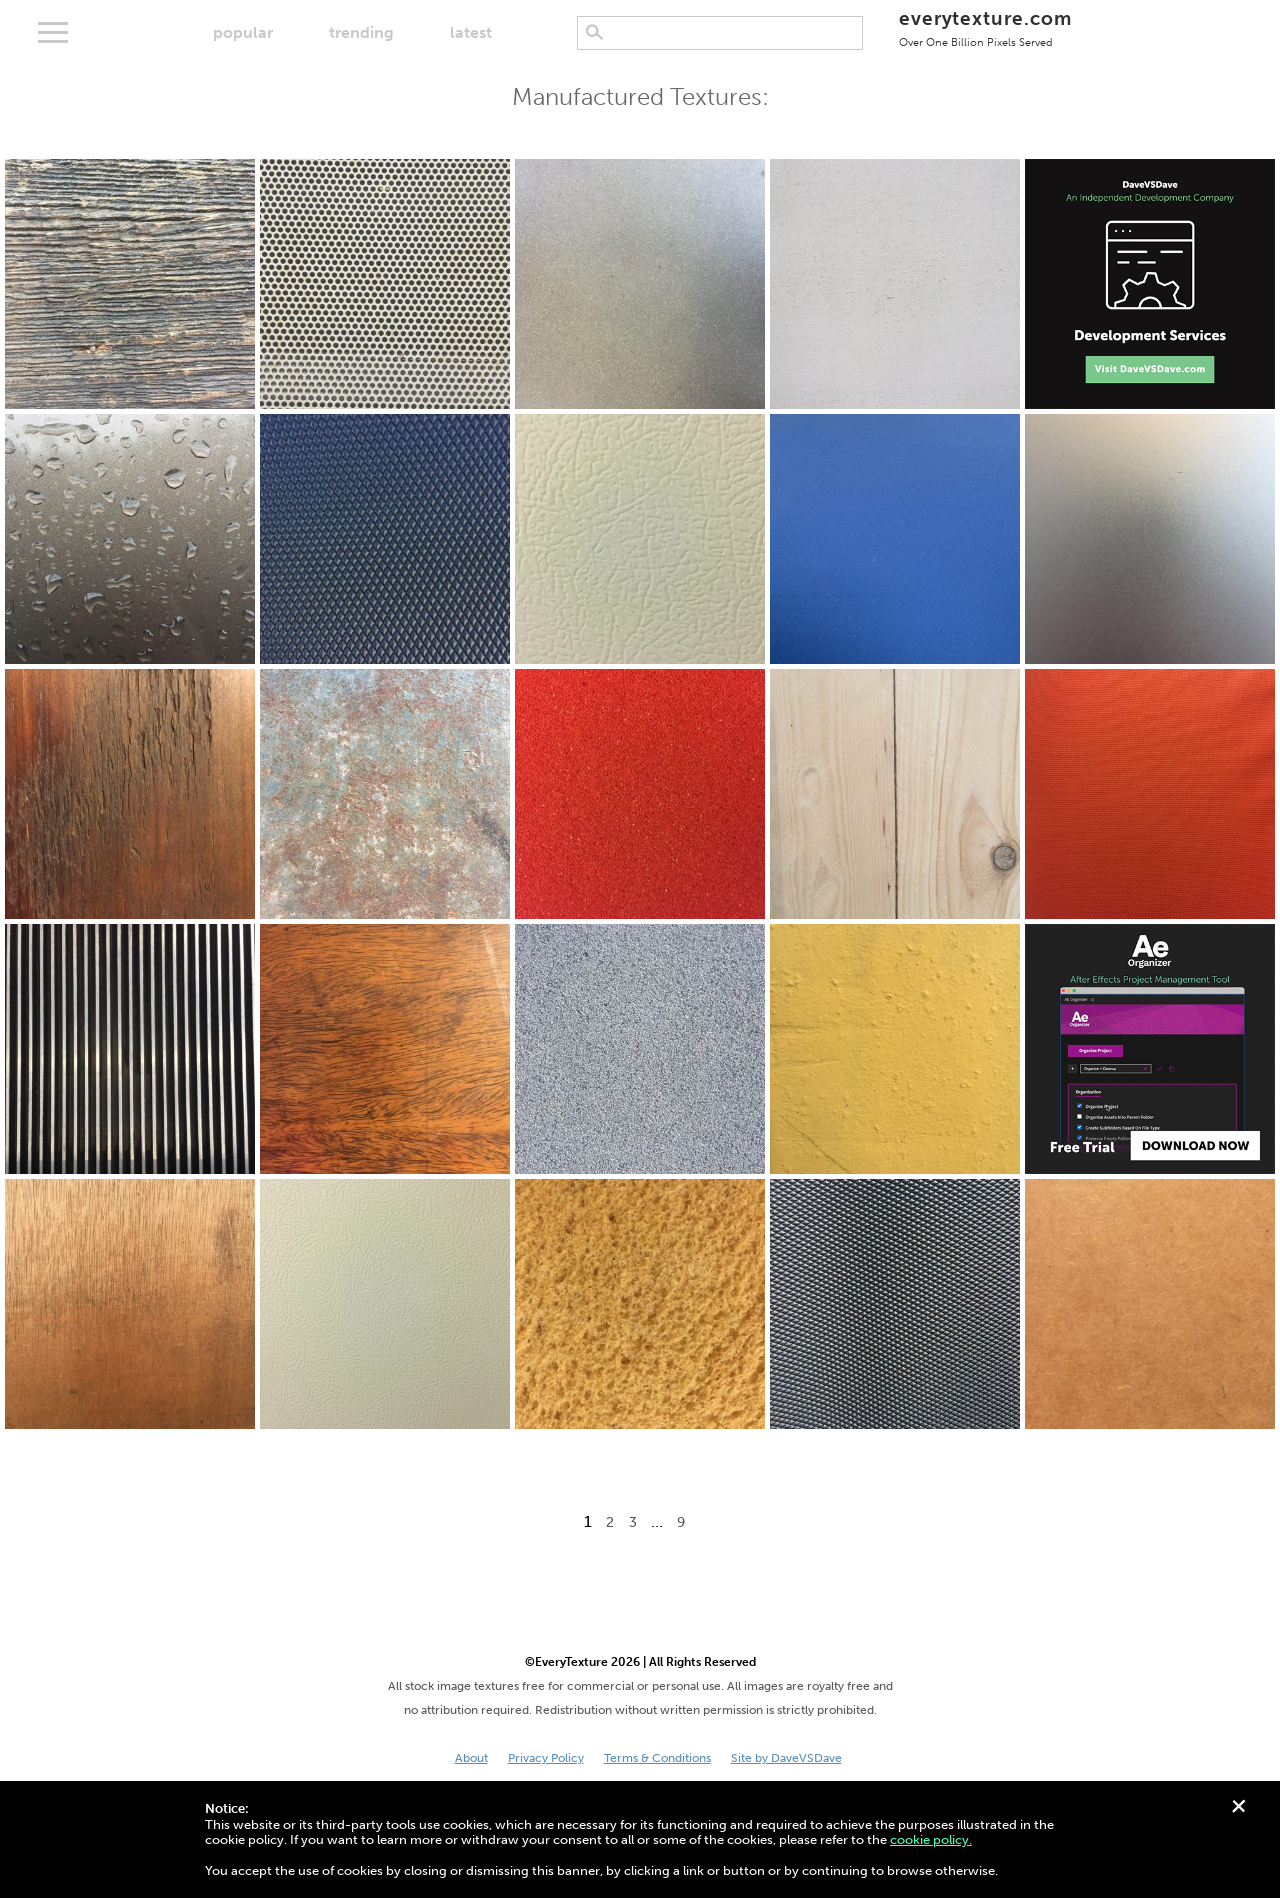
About (471, 1758)
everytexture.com (985, 27)
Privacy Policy (546, 1758)
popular (243, 32)
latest (471, 32)
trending (361, 32)
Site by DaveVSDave (786, 1758)
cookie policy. (931, 1839)
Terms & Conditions (657, 1758)
